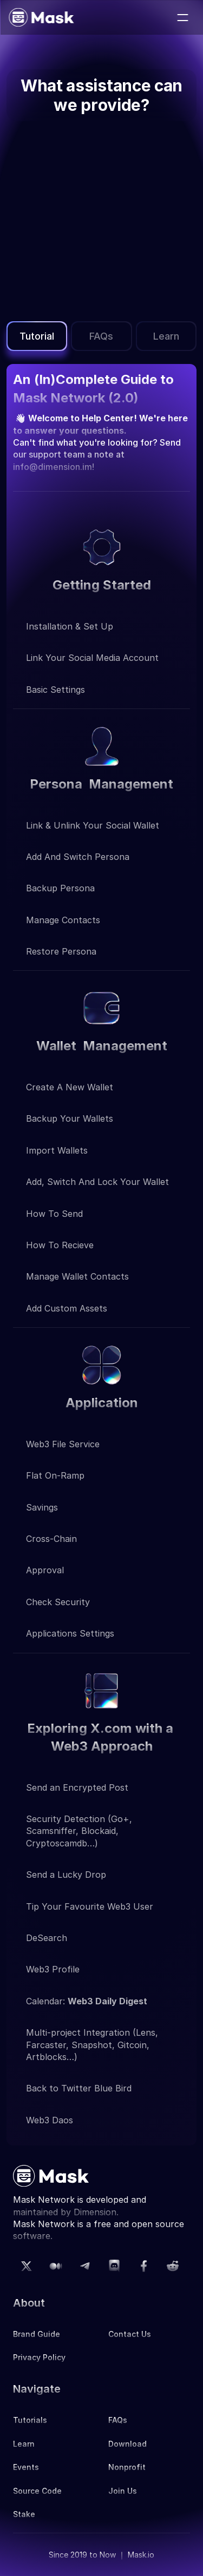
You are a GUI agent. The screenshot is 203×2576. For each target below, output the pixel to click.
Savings (42, 1507)
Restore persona (62, 951)
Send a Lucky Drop (66, 1874)
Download (127, 2443)
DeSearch (46, 1937)
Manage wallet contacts (77, 1276)
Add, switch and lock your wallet (97, 1181)
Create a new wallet (69, 1087)
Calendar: (86, 2001)
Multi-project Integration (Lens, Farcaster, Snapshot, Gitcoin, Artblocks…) (93, 2044)
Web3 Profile (53, 1969)
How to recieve (60, 1245)
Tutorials (30, 2420)
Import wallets (57, 1150)
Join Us (122, 2490)
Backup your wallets (69, 1118)
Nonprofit (127, 2467)
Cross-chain (51, 1538)
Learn (24, 2443)
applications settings (70, 1633)
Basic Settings (55, 689)
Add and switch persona (79, 856)
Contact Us (129, 2334)
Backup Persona (60, 888)
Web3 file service (63, 1444)
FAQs (117, 2420)
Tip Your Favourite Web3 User (89, 1906)
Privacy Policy (39, 2357)
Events (26, 2467)
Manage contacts (63, 920)
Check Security (58, 1602)
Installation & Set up (69, 626)
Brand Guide (36, 2334)
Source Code (37, 2490)
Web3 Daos (49, 2120)
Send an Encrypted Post (77, 1787)
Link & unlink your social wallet (92, 825)
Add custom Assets (66, 1308)
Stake (24, 2514)
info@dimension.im (52, 466)
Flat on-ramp (55, 1475)
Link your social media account (92, 657)
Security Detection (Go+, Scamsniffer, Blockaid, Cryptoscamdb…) (80, 1831)
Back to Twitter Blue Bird (79, 2088)
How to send (54, 1213)
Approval (45, 1570)
